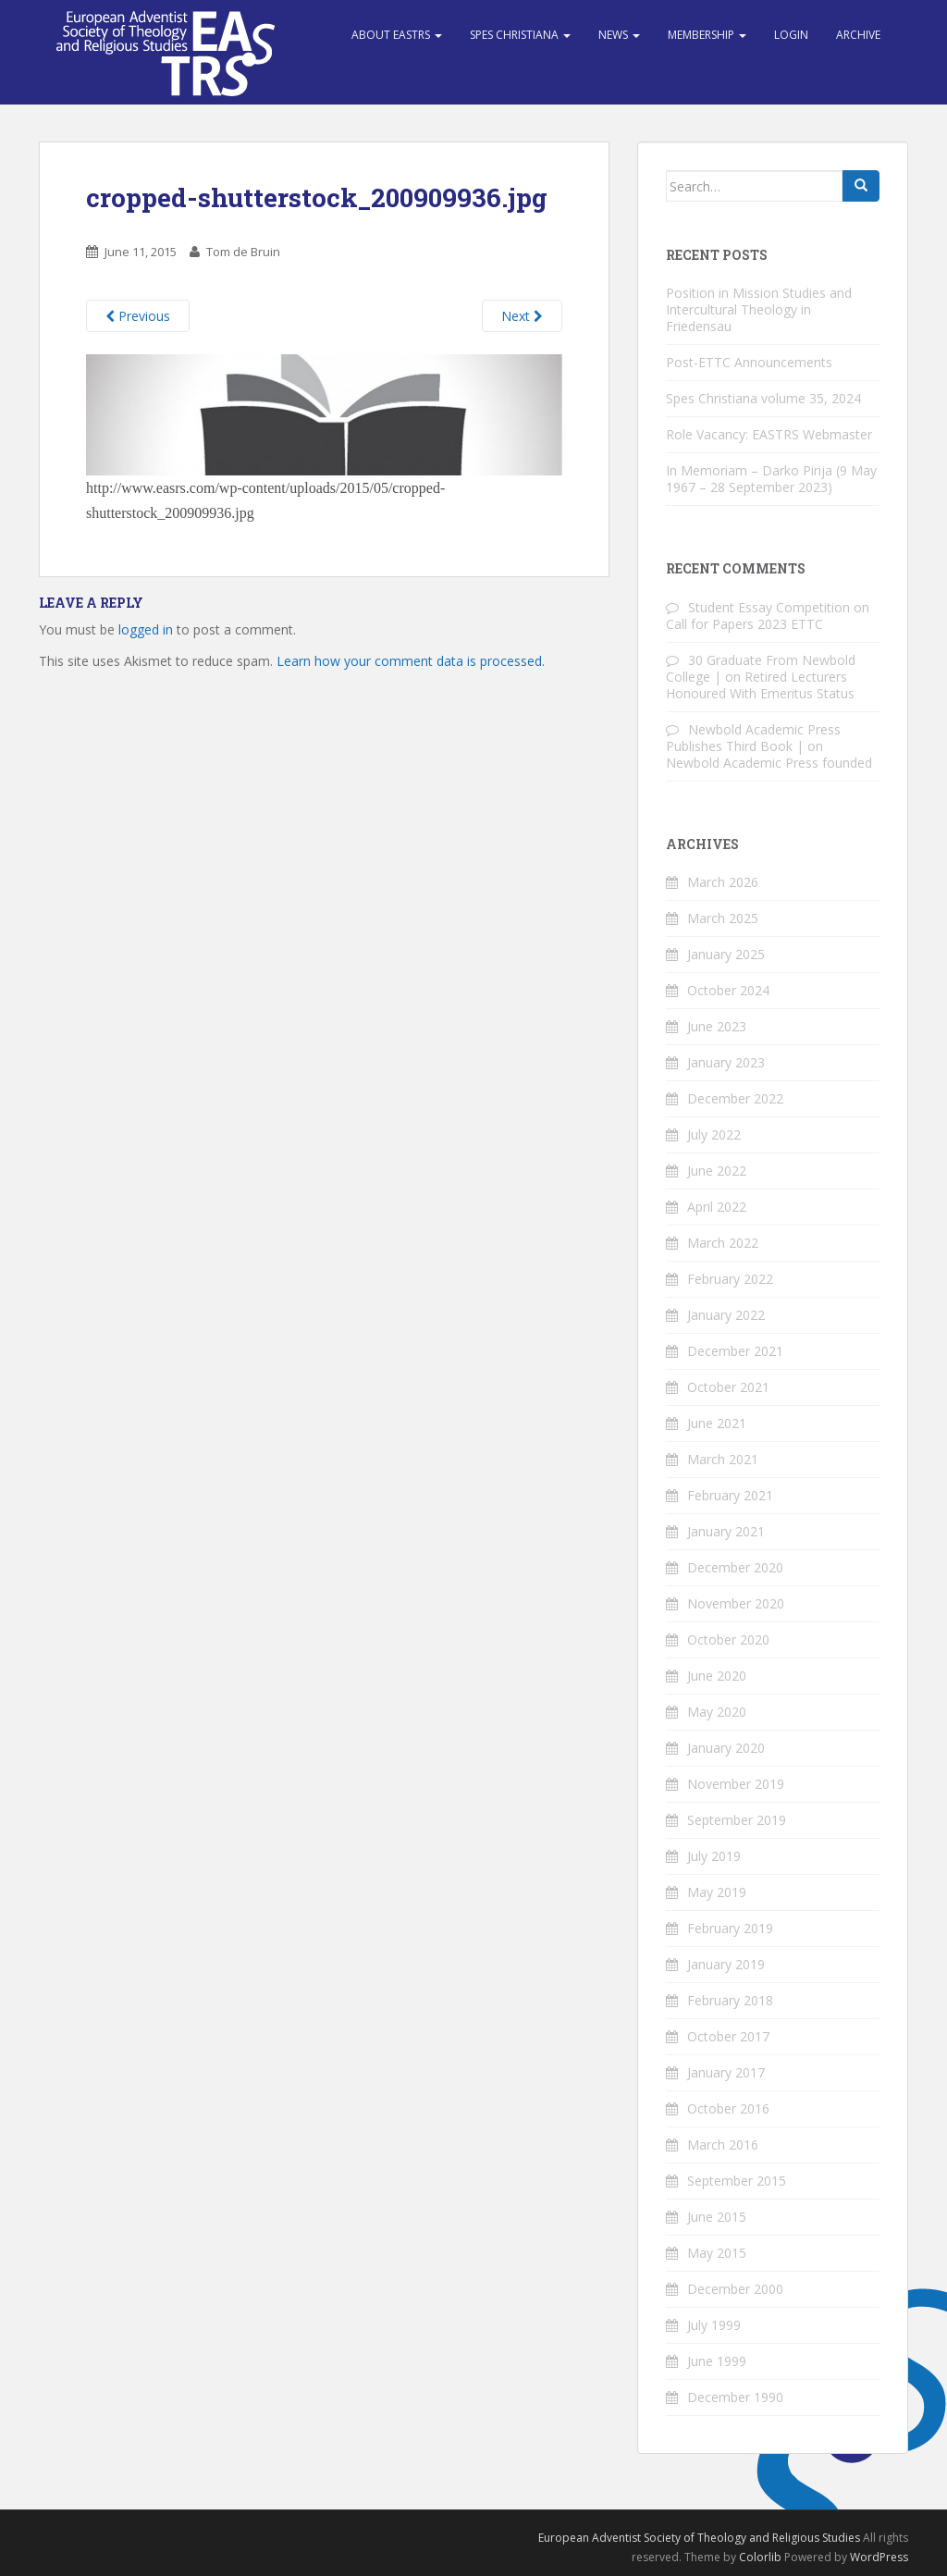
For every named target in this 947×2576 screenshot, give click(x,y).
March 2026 (722, 882)
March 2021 (722, 1459)
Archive (858, 35)
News (619, 35)
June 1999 (716, 2361)
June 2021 (716, 1423)
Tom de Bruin (243, 251)
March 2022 (722, 1242)
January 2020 (726, 1747)
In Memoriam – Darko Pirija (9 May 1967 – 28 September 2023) (771, 479)
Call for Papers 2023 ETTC (744, 624)
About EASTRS (396, 35)
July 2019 (714, 1856)
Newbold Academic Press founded (769, 762)
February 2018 (730, 2000)
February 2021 (730, 1495)
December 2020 (735, 1567)
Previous (137, 316)
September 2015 (736, 2180)
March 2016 (722, 2144)
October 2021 (728, 1387)
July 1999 (714, 2325)
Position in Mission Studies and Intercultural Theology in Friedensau (759, 309)
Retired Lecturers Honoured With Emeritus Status (760, 685)
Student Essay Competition (769, 607)
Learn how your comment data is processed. (411, 661)
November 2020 (735, 1603)
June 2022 (716, 1170)
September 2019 (736, 1820)
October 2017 (728, 2036)
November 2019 (735, 1784)
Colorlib (760, 2557)
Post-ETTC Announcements (749, 362)
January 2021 (726, 1531)
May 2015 (716, 2253)
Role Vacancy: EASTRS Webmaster (769, 434)
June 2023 (716, 1026)
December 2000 (735, 2289)
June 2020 (716, 1675)
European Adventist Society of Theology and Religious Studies (699, 2537)
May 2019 (716, 1892)
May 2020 (716, 1711)
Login (791, 35)
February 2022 (730, 1279)
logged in (145, 629)
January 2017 (726, 2072)
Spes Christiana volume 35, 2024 (763, 398)
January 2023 (726, 1062)
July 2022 (714, 1134)
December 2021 (735, 1351)
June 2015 (716, 2216)
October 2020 (728, 1639)
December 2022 (735, 1098)
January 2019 (726, 1964)
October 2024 (728, 990)
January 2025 (726, 954)
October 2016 (728, 2108)
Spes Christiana (520, 35)
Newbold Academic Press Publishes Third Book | (753, 738)
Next (522, 316)
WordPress (879, 2557)
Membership (707, 35)
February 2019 (730, 1928)
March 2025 (722, 918)
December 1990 (735, 2397)
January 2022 (726, 1315)
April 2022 (716, 1206)
